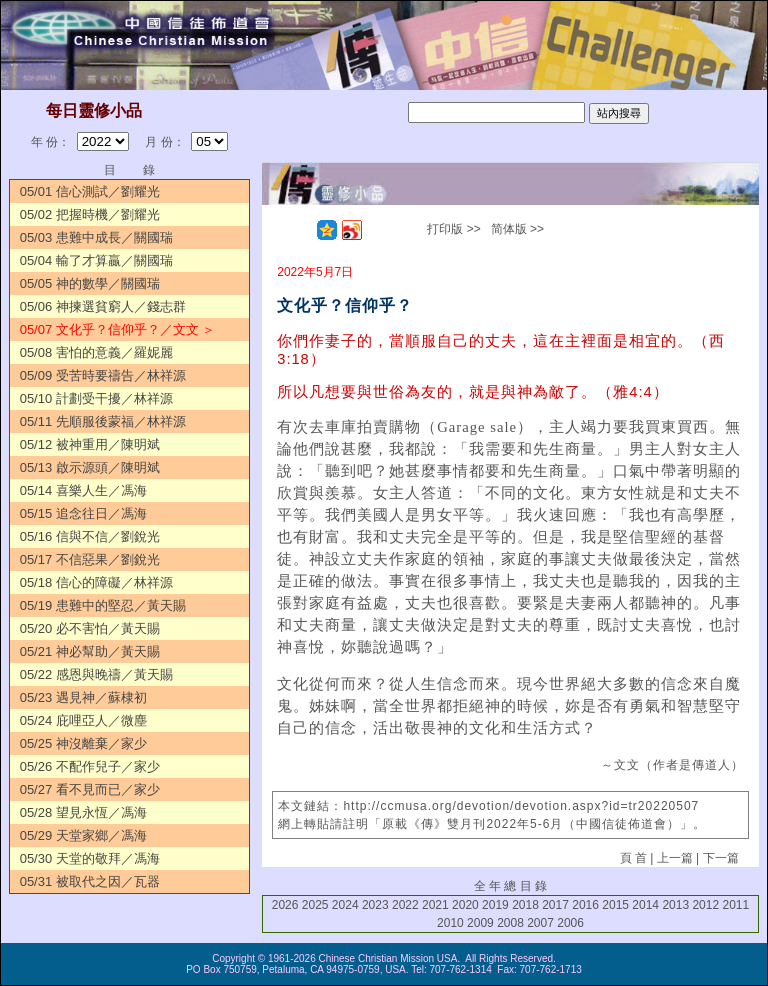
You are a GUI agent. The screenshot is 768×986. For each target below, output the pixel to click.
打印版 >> (453, 229)
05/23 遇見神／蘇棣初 (83, 697)
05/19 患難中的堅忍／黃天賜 (103, 605)
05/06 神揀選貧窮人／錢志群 (103, 306)
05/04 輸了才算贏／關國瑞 (96, 260)
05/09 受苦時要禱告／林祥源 (103, 375)
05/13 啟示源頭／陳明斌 (90, 467)
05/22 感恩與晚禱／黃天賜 (96, 674)
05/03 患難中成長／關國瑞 (96, 237)
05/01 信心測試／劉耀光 (90, 191)
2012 (705, 905)
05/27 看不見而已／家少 (90, 789)
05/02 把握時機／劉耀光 (90, 214)
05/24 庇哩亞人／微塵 (83, 720)
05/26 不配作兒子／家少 (90, 766)
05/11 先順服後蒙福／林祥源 (103, 421)
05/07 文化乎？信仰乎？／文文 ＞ (118, 329)
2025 (315, 905)
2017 (555, 905)
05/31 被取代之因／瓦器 (90, 881)
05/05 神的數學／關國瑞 (90, 283)
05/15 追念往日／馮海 (83, 513)
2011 (735, 905)
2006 (570, 923)
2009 (480, 923)
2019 (495, 905)
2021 (435, 905)
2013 (675, 905)
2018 (525, 905)
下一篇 (721, 858)
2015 (615, 905)
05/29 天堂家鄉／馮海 (83, 835)
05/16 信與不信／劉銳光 (90, 536)
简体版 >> (517, 229)
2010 (450, 923)
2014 (645, 905)
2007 (540, 923)
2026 (285, 905)
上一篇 (675, 858)
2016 (585, 905)
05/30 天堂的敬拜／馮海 (90, 858)
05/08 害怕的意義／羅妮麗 (96, 352)
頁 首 (633, 858)
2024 (345, 905)
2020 (465, 905)
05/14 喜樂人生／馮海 (83, 490)
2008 (510, 923)
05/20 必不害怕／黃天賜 (90, 628)
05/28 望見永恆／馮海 (83, 812)
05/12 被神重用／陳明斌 (90, 444)
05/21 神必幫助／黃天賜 (90, 651)
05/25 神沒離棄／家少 (83, 743)
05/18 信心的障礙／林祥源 (96, 582)
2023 (375, 905)
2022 (405, 905)
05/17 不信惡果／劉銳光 (90, 559)
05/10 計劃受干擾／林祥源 (96, 398)
